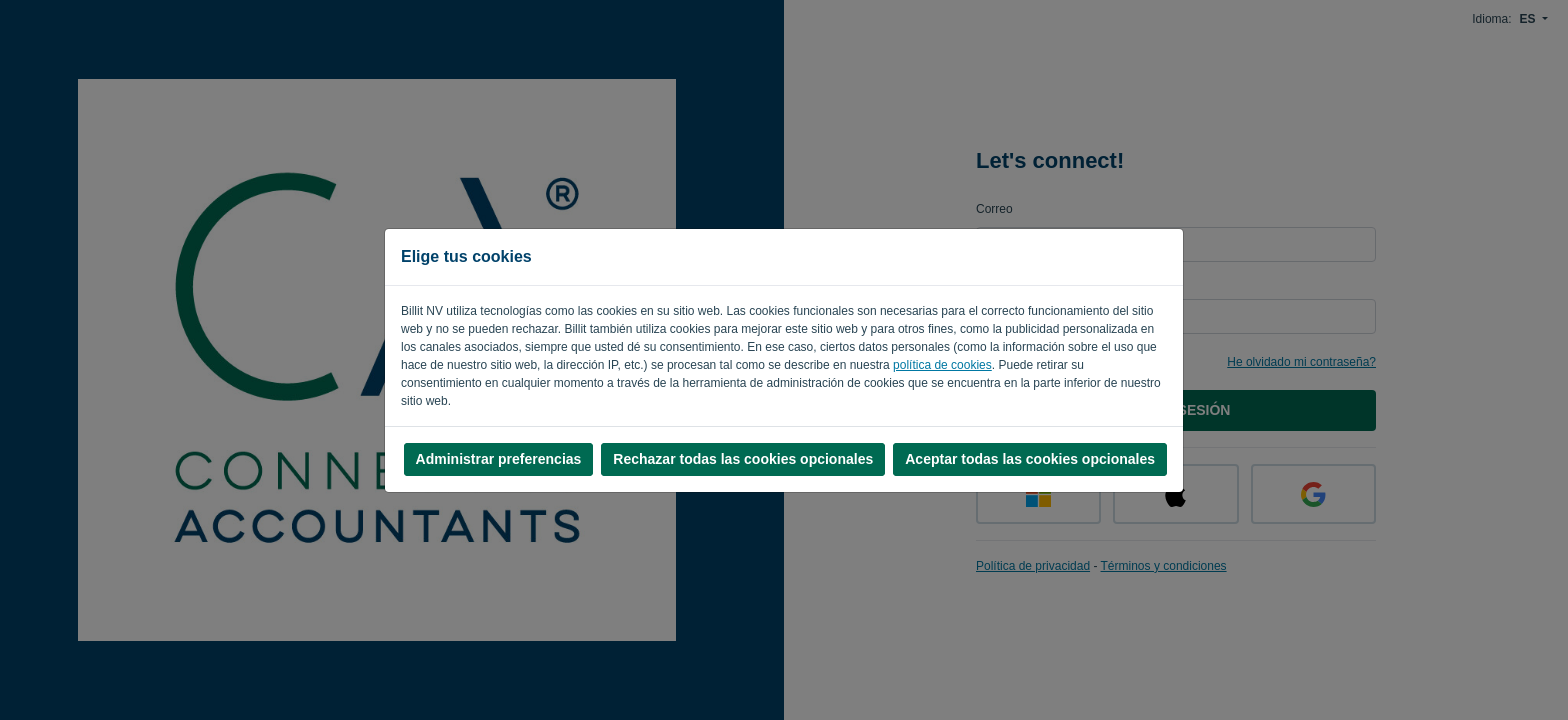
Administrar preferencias (499, 459)
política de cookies (942, 365)
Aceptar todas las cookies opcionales (1030, 459)
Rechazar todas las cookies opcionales (743, 459)
